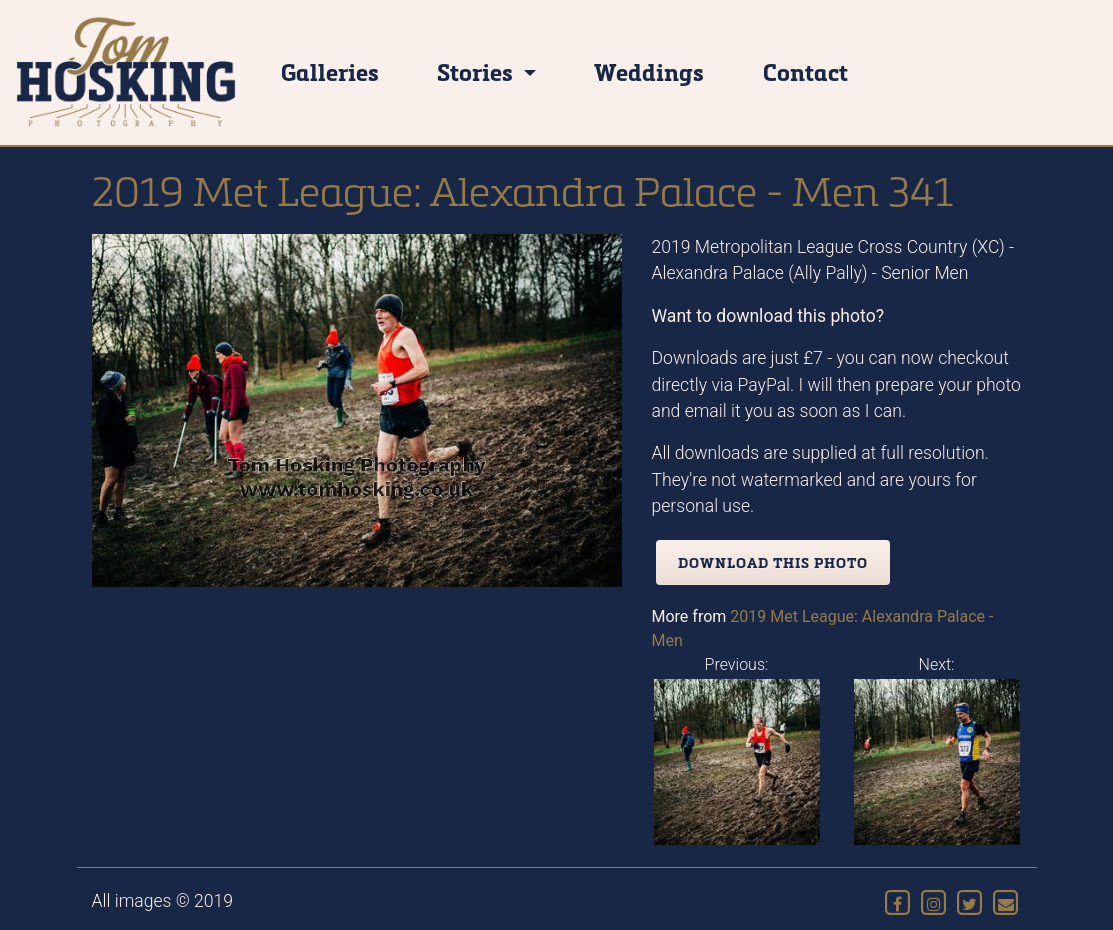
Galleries (330, 71)
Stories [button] (477, 71)
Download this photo (773, 562)
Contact (805, 71)
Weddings (649, 71)
